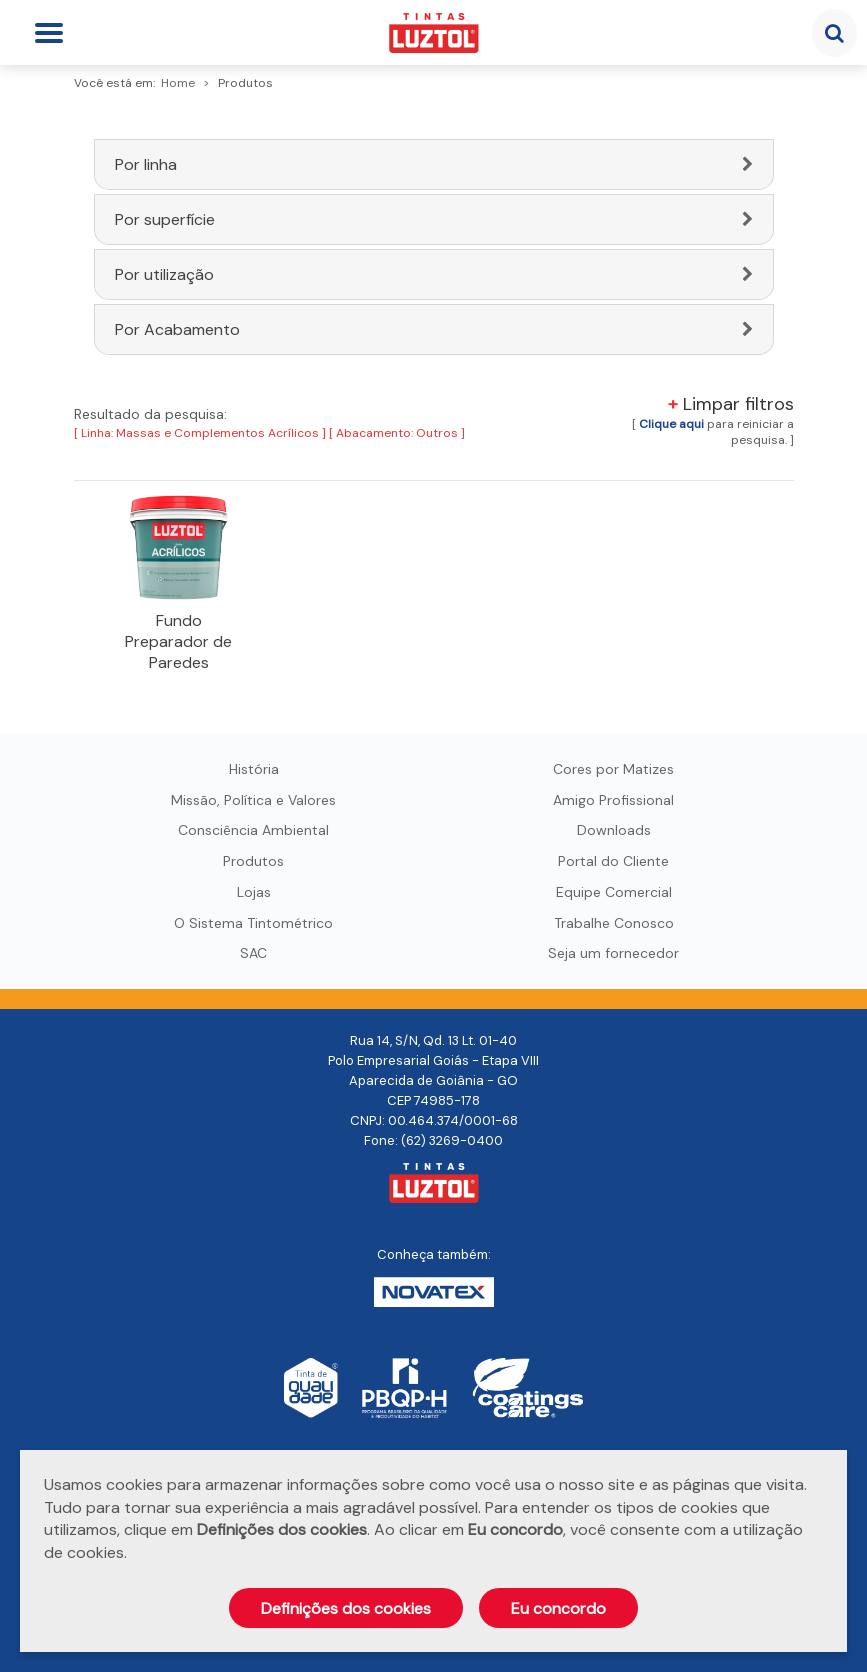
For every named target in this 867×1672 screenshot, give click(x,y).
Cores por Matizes (613, 769)
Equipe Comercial (614, 892)
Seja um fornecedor (613, 953)
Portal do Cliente (613, 861)
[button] (671, 424)
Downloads (614, 830)
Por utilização (164, 274)
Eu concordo (558, 1608)
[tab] (434, 164)
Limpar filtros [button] (731, 404)
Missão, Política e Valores (253, 800)
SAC (253, 953)
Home (178, 83)
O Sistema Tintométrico (253, 923)
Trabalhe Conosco (614, 923)
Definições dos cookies (346, 1608)
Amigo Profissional (613, 800)
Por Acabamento (177, 329)
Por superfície (165, 219)
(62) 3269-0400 (452, 1140)
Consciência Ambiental (253, 830)
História (254, 769)
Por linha (146, 164)
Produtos (253, 861)
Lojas (254, 892)
